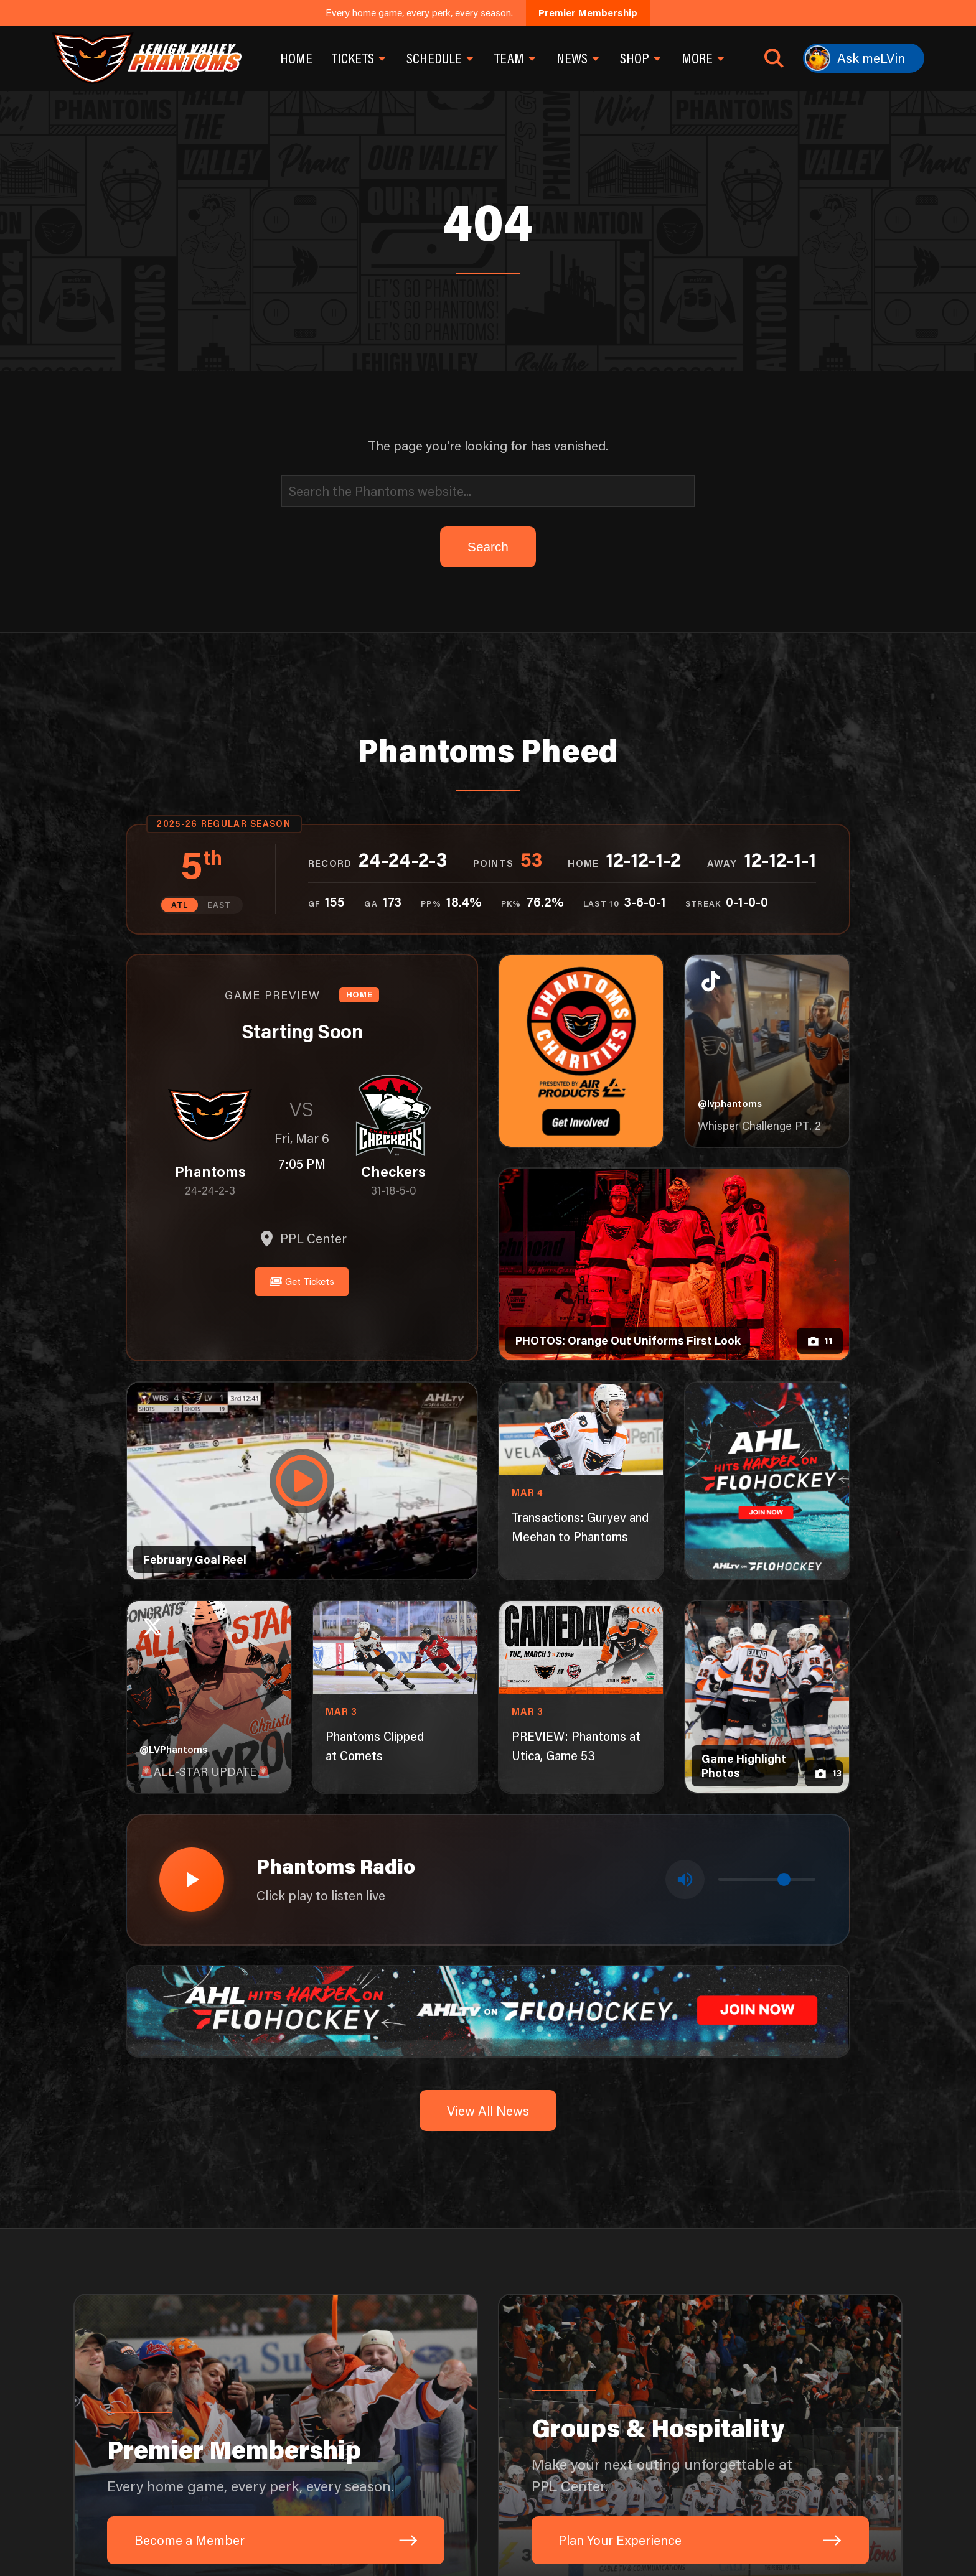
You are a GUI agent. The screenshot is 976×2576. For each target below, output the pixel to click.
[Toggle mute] (686, 1875)
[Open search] (774, 58)
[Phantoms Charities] (581, 1050)
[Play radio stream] (188, 1875)
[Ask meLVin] (863, 58)
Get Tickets (302, 1277)
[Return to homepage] (146, 58)
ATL (181, 904)
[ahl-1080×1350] (767, 1480)
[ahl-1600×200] (488, 2002)
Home (296, 58)
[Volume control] (766, 1875)
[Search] (488, 491)
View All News (488, 2103)
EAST (218, 904)
